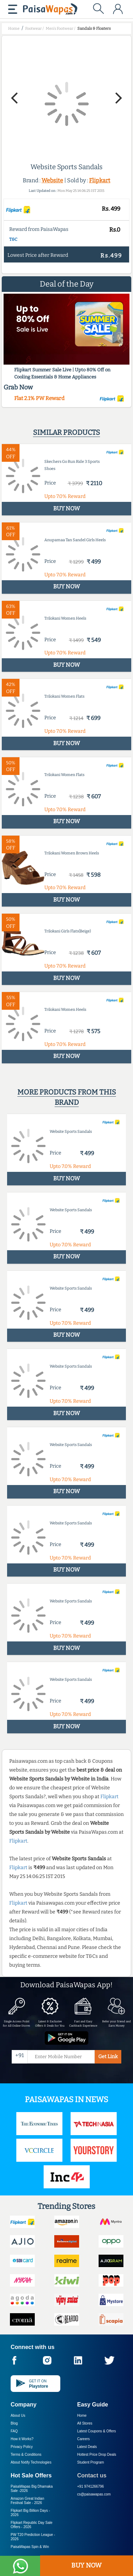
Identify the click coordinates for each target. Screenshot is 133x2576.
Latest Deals (87, 2447)
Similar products (66, 432)
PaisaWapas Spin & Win (30, 2547)
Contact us (92, 2475)
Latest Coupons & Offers (96, 2431)
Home (82, 2415)
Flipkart (99, 180)
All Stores (85, 2423)
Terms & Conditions (26, 2454)
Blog (14, 2423)
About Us (18, 2415)
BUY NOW (86, 2565)
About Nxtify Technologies (31, 2462)
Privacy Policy (22, 2447)
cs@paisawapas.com (94, 2494)
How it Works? (22, 2439)
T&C (13, 239)
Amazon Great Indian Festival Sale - (27, 2501)
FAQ (14, 2431)
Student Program (90, 2462)
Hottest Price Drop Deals (96, 2454)
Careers (83, 2439)
